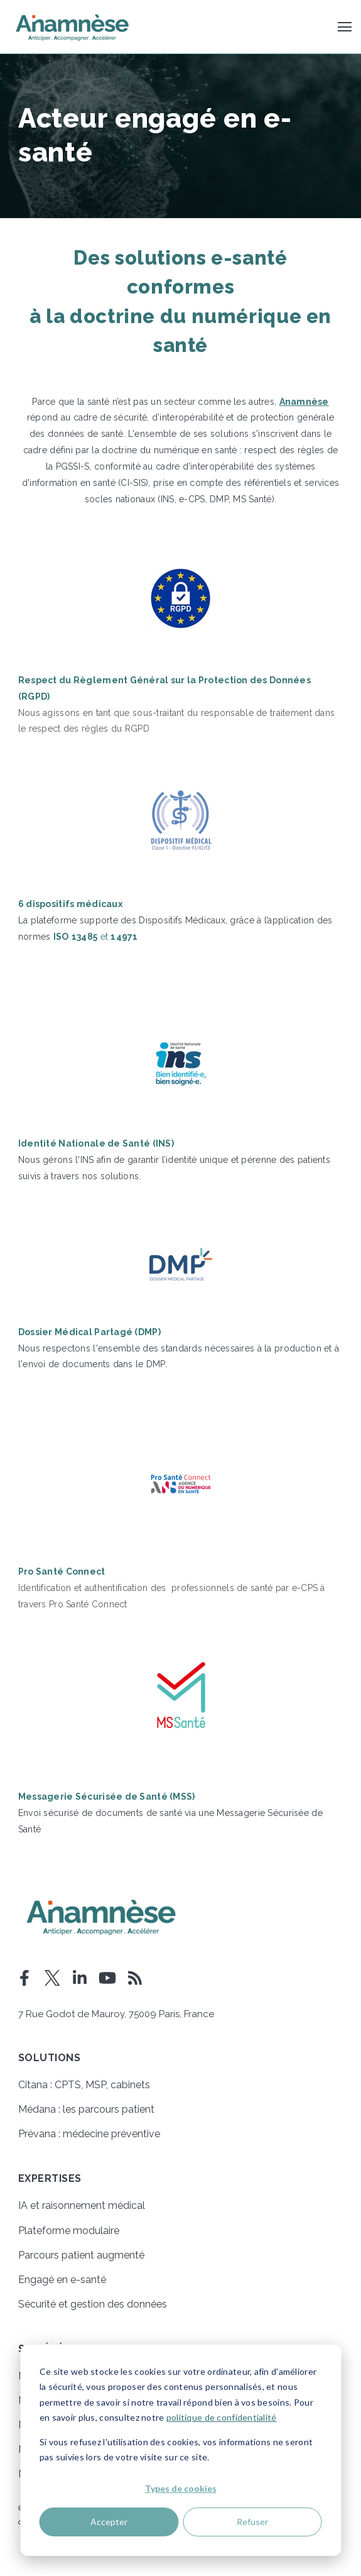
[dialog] (180, 2450)
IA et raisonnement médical (81, 2205)
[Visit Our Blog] (135, 1977)
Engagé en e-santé (62, 2280)
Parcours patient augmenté (81, 2255)
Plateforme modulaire (68, 2231)
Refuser (252, 2521)
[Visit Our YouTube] (107, 1977)
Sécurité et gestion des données (92, 2304)
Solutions (49, 2058)
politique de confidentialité (221, 2417)
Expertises (50, 2179)
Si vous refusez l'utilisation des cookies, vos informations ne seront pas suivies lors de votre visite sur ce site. (176, 2449)
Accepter (108, 2521)
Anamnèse (304, 402)
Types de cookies (181, 2488)
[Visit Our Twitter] (52, 1977)
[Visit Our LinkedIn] (79, 1977)
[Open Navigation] (345, 26)
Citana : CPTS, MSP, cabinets (84, 2085)
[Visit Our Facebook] (24, 1977)
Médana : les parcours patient (86, 2109)
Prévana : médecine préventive (89, 2134)
